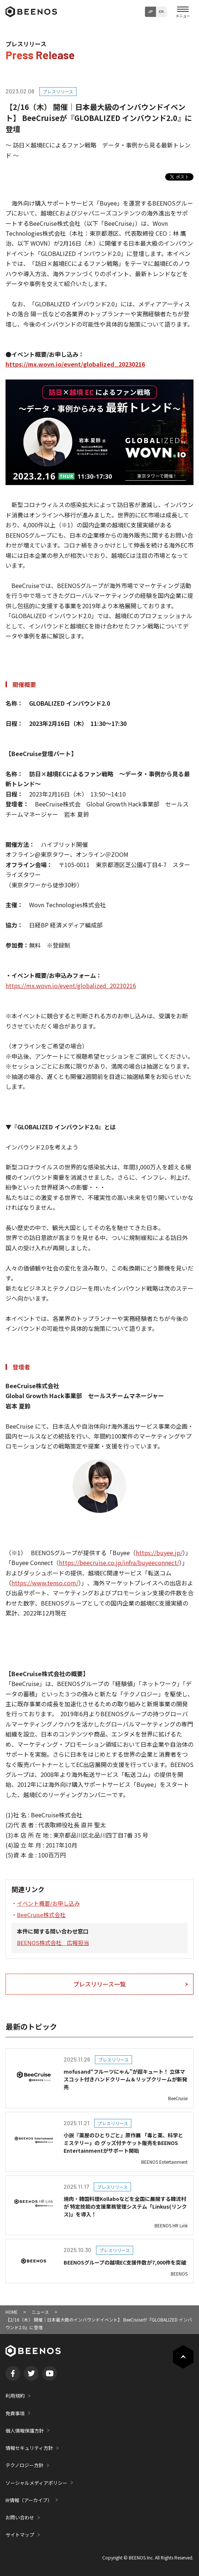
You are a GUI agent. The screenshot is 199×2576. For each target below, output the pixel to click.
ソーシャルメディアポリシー (36, 2482)
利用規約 (15, 2395)
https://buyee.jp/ (159, 1552)
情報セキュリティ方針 (29, 2447)
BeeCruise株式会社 (41, 1914)
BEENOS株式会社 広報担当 (53, 1942)
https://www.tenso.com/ (44, 1582)
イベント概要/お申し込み (48, 1903)
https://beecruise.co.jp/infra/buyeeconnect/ (119, 1562)
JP (150, 11)
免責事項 (15, 2413)
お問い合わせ (20, 2517)
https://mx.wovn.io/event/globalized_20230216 (75, 364)
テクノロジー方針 (24, 2465)
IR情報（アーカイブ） (29, 2500)
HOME (12, 2312)
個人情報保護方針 (25, 2430)
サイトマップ (20, 2534)
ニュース (40, 2312)
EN (161, 11)
